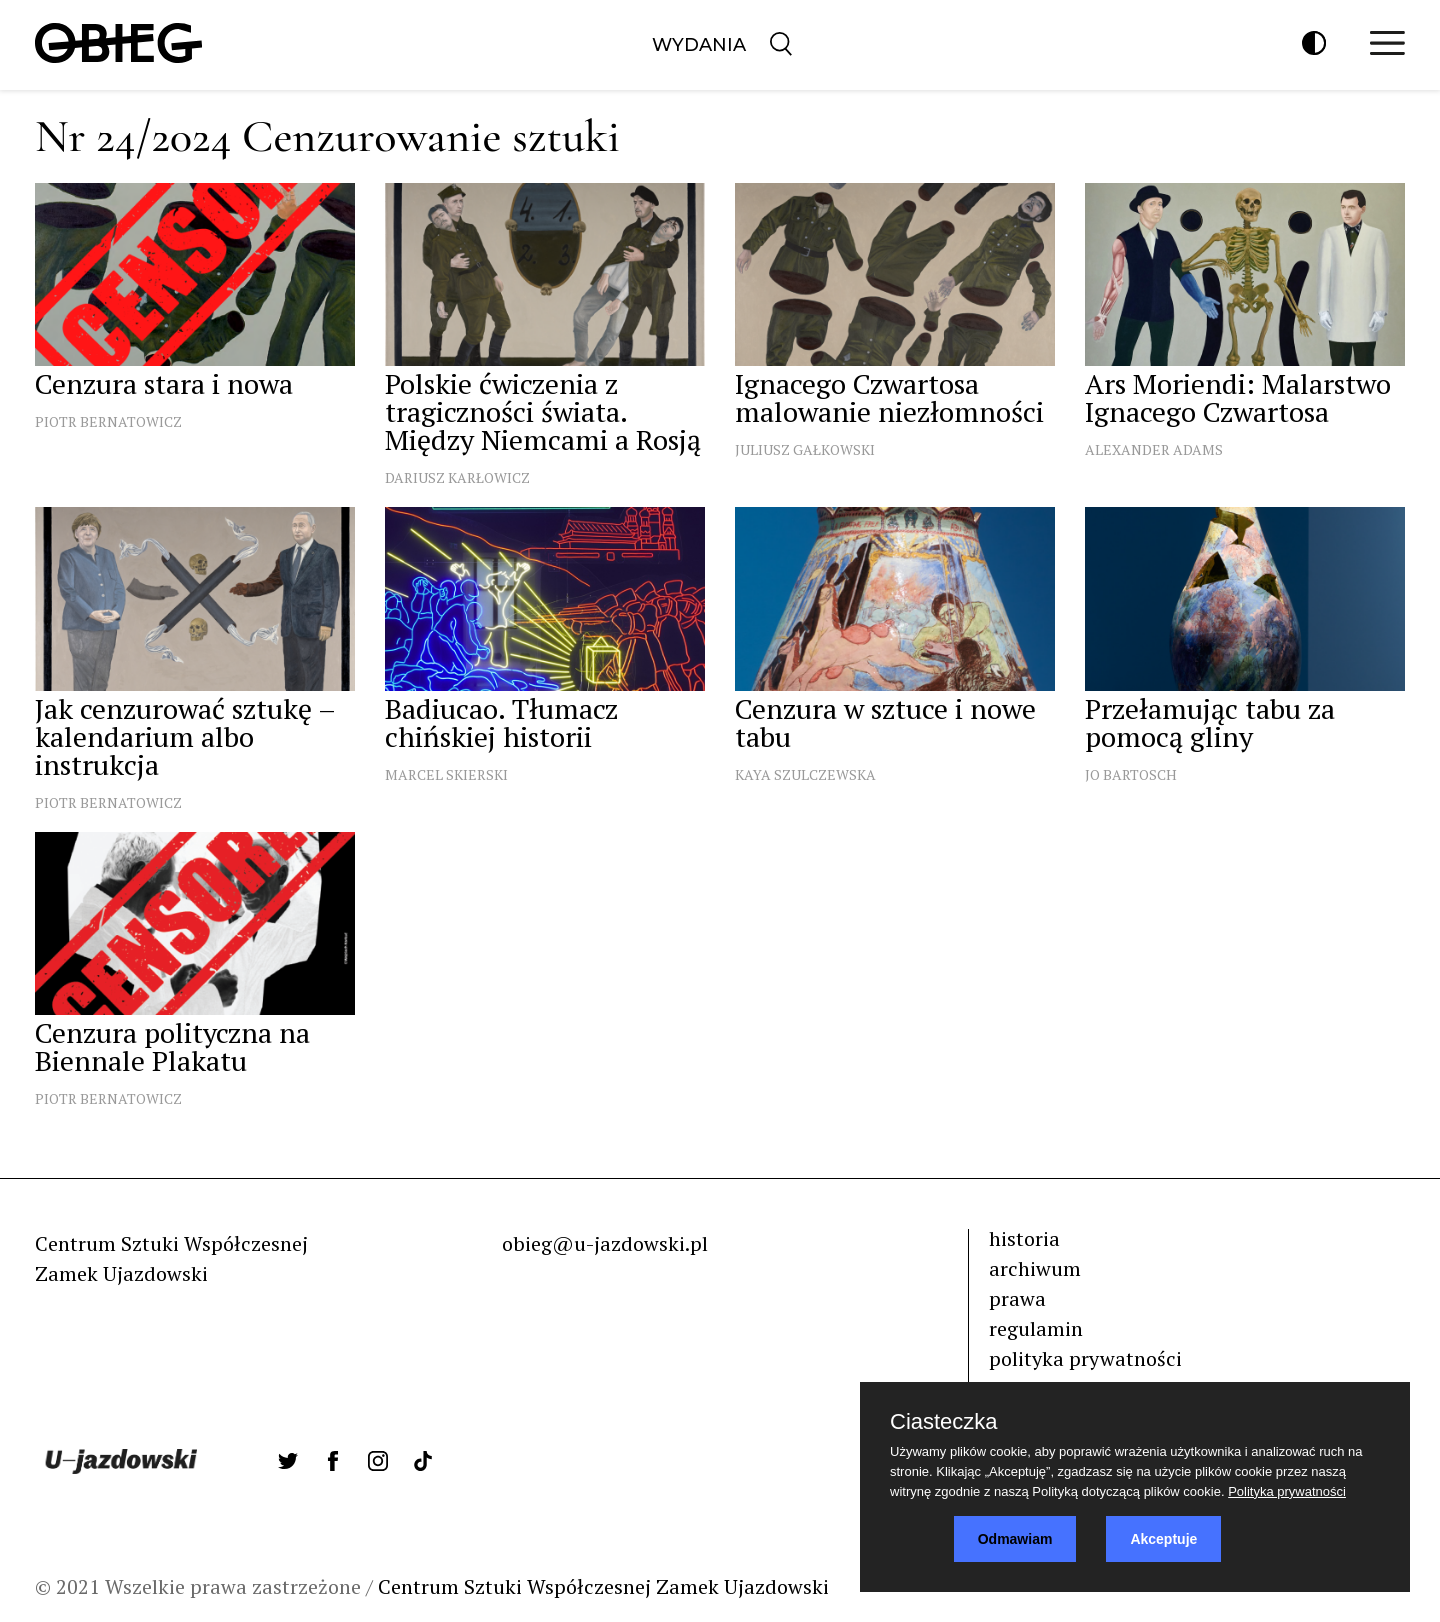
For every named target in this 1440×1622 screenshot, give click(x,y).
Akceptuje (1163, 1539)
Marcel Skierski (446, 774)
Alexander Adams (1154, 449)
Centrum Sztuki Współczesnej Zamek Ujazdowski (603, 1586)
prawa (1017, 1298)
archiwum (1035, 1268)
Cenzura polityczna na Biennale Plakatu (172, 1046)
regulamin (1036, 1328)
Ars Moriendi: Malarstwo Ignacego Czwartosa (1238, 397)
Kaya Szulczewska (805, 774)
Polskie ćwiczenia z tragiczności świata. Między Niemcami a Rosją (543, 411)
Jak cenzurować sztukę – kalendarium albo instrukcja (185, 736)
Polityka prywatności (1287, 1491)
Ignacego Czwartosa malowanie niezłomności (889, 397)
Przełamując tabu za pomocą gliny (1210, 722)
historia (1024, 1238)
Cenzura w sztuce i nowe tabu (885, 722)
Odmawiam (1015, 1539)
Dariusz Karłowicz (457, 477)
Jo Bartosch (1131, 774)
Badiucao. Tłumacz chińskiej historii (501, 722)
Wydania (699, 45)
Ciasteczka (944, 1422)
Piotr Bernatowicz (108, 421)
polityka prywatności (1085, 1358)
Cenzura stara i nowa (164, 383)
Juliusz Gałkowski (805, 449)
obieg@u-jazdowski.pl (605, 1243)
